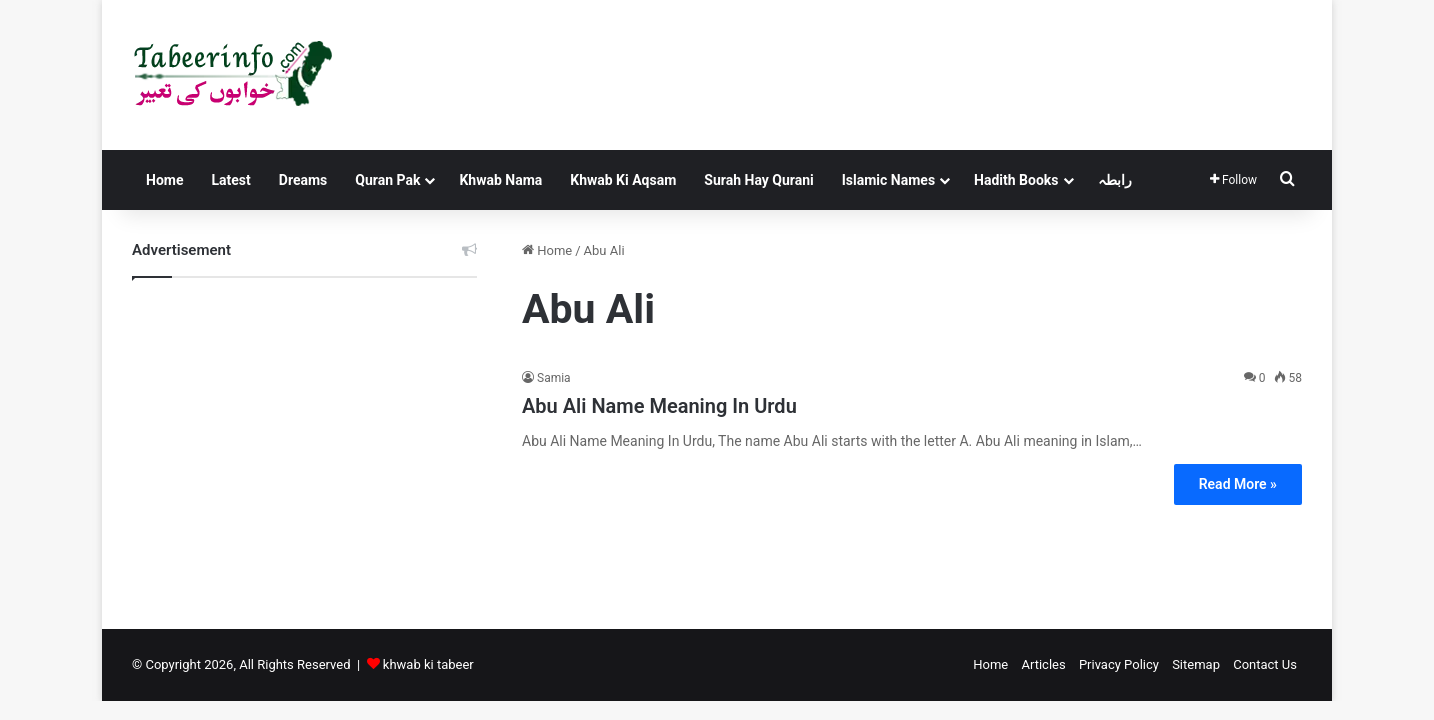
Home (164, 180)
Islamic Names (888, 180)
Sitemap (1196, 664)
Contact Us (1265, 664)
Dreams (303, 180)
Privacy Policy (1119, 664)
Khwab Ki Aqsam (623, 180)
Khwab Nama (500, 180)
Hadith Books (1016, 180)
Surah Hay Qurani (758, 180)
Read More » (1238, 484)
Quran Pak (387, 180)
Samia (554, 378)
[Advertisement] (304, 438)
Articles (1043, 664)
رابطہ (1115, 180)
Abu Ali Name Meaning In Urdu (659, 406)
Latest (230, 180)
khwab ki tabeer (428, 664)
